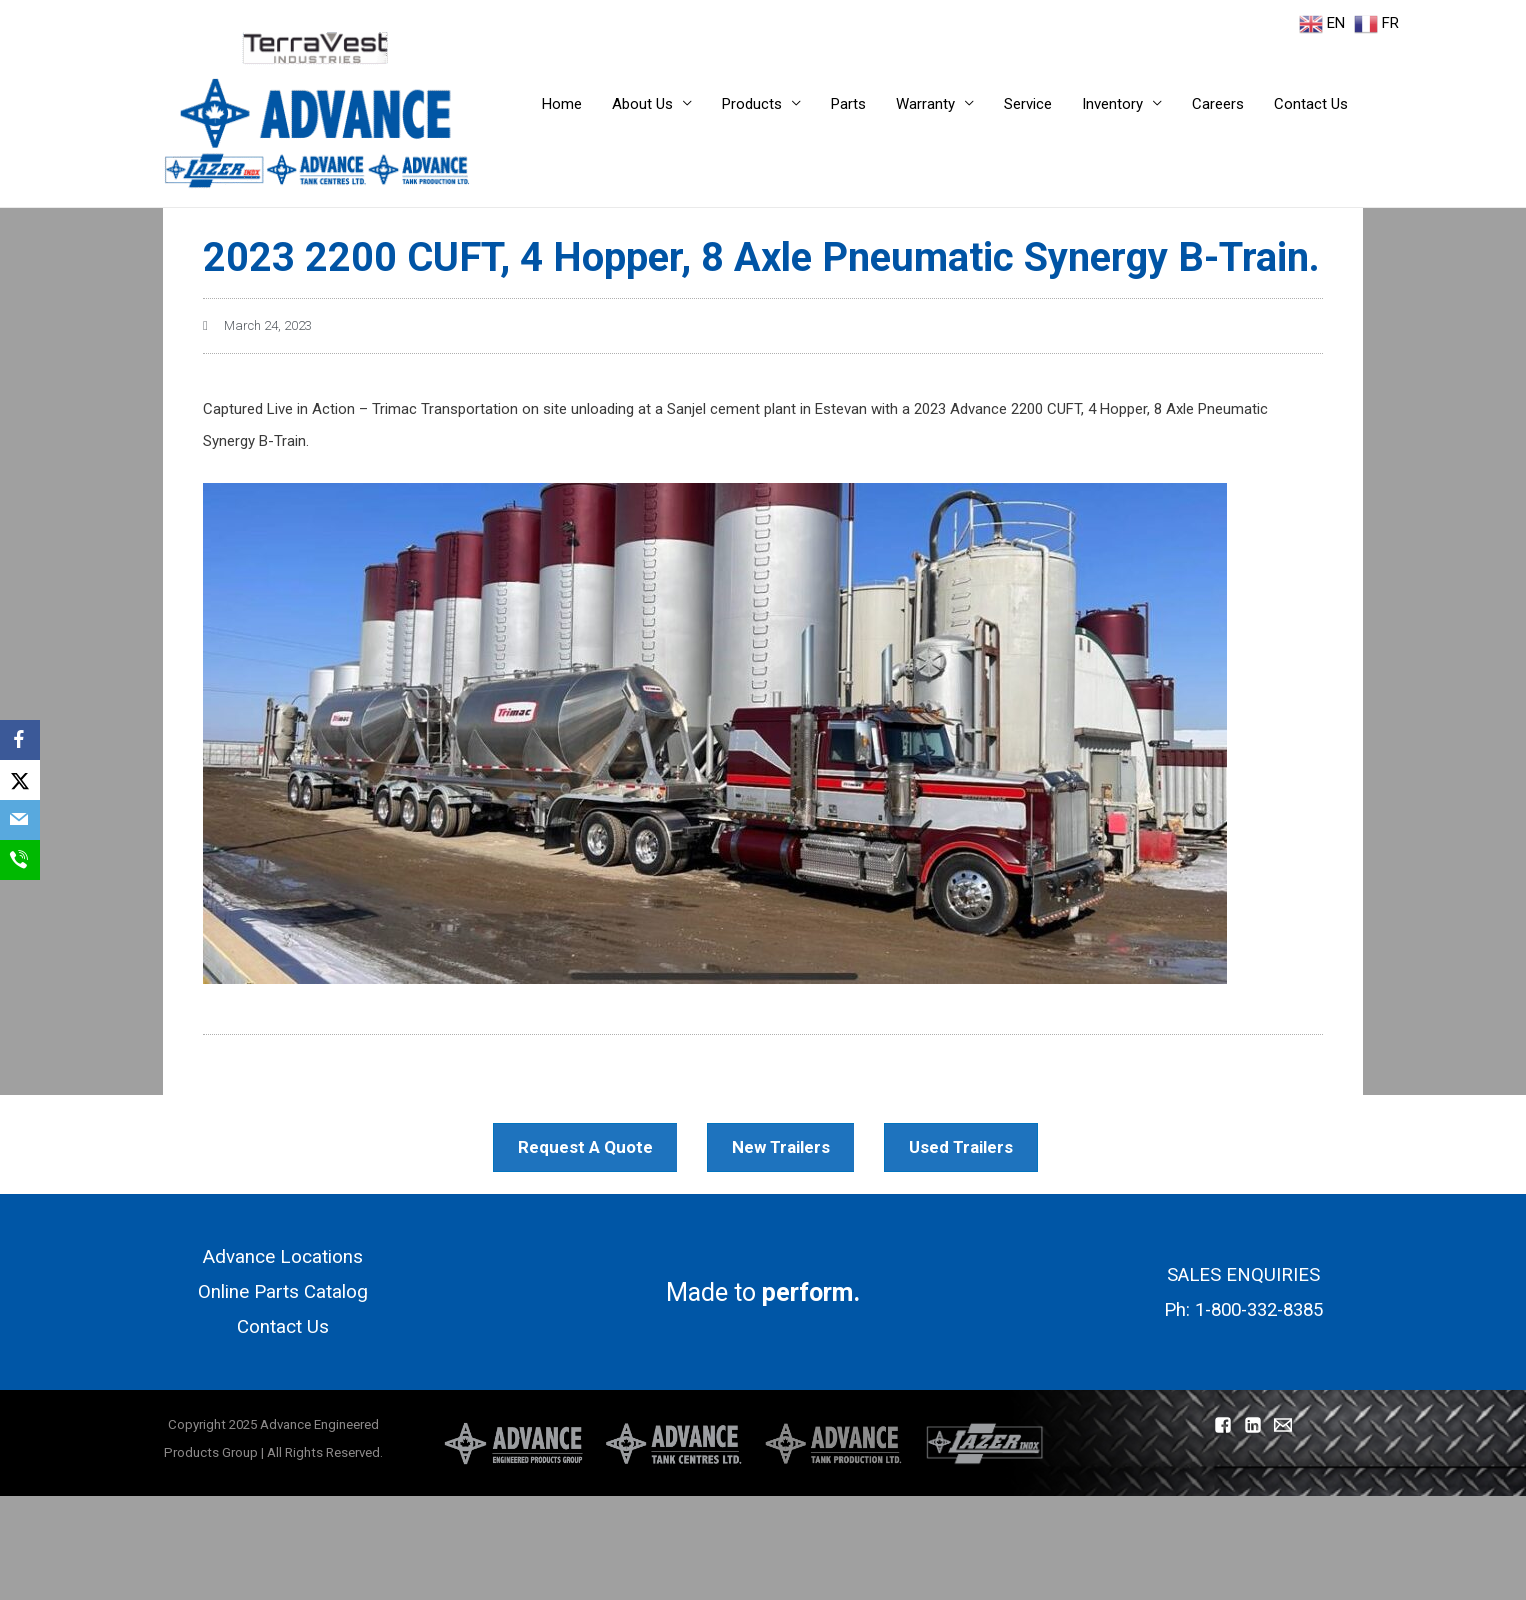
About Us (642, 104)
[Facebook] (20, 740)
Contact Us (1311, 104)
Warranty (925, 104)
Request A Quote (587, 1144)
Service (1028, 104)
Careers (1218, 104)
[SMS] (20, 860)
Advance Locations (283, 1258)
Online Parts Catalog (283, 1296)
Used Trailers (974, 1144)
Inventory (1112, 104)
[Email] (20, 820)
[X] (20, 780)
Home (562, 104)
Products (752, 104)
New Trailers (788, 1144)
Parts (848, 104)
